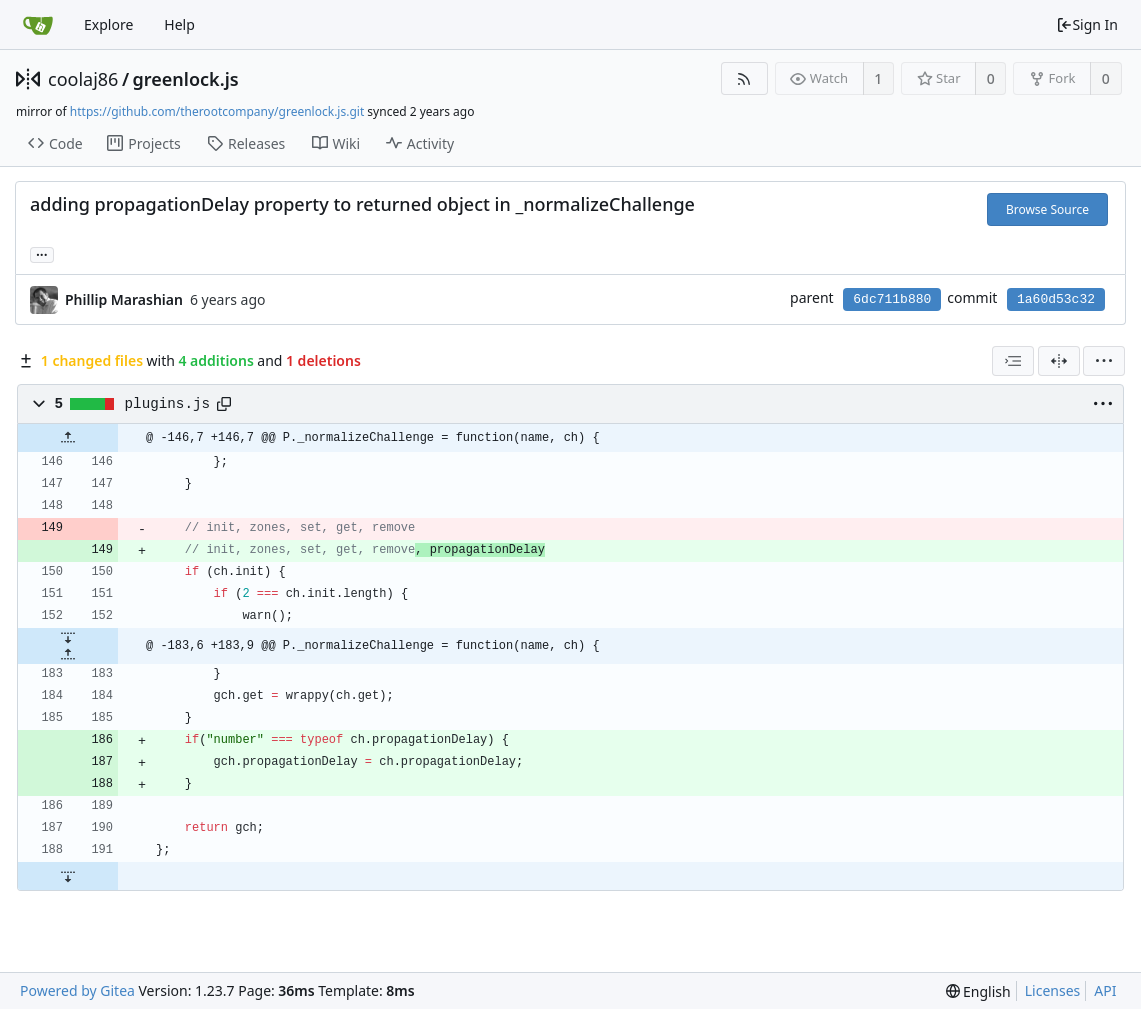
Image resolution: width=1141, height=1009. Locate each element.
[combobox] (1013, 361)
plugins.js (168, 404)
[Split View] (1059, 361)
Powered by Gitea (77, 990)
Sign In (1087, 24)
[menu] (1104, 361)
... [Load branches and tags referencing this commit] (42, 253)
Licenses (1053, 990)
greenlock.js (186, 79)
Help (179, 24)
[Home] (38, 25)
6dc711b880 (892, 299)
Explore (108, 24)
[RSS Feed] (744, 78)
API (1105, 990)
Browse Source (1047, 209)
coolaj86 (83, 79)
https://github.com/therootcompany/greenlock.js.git (217, 111)
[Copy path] (224, 404)
